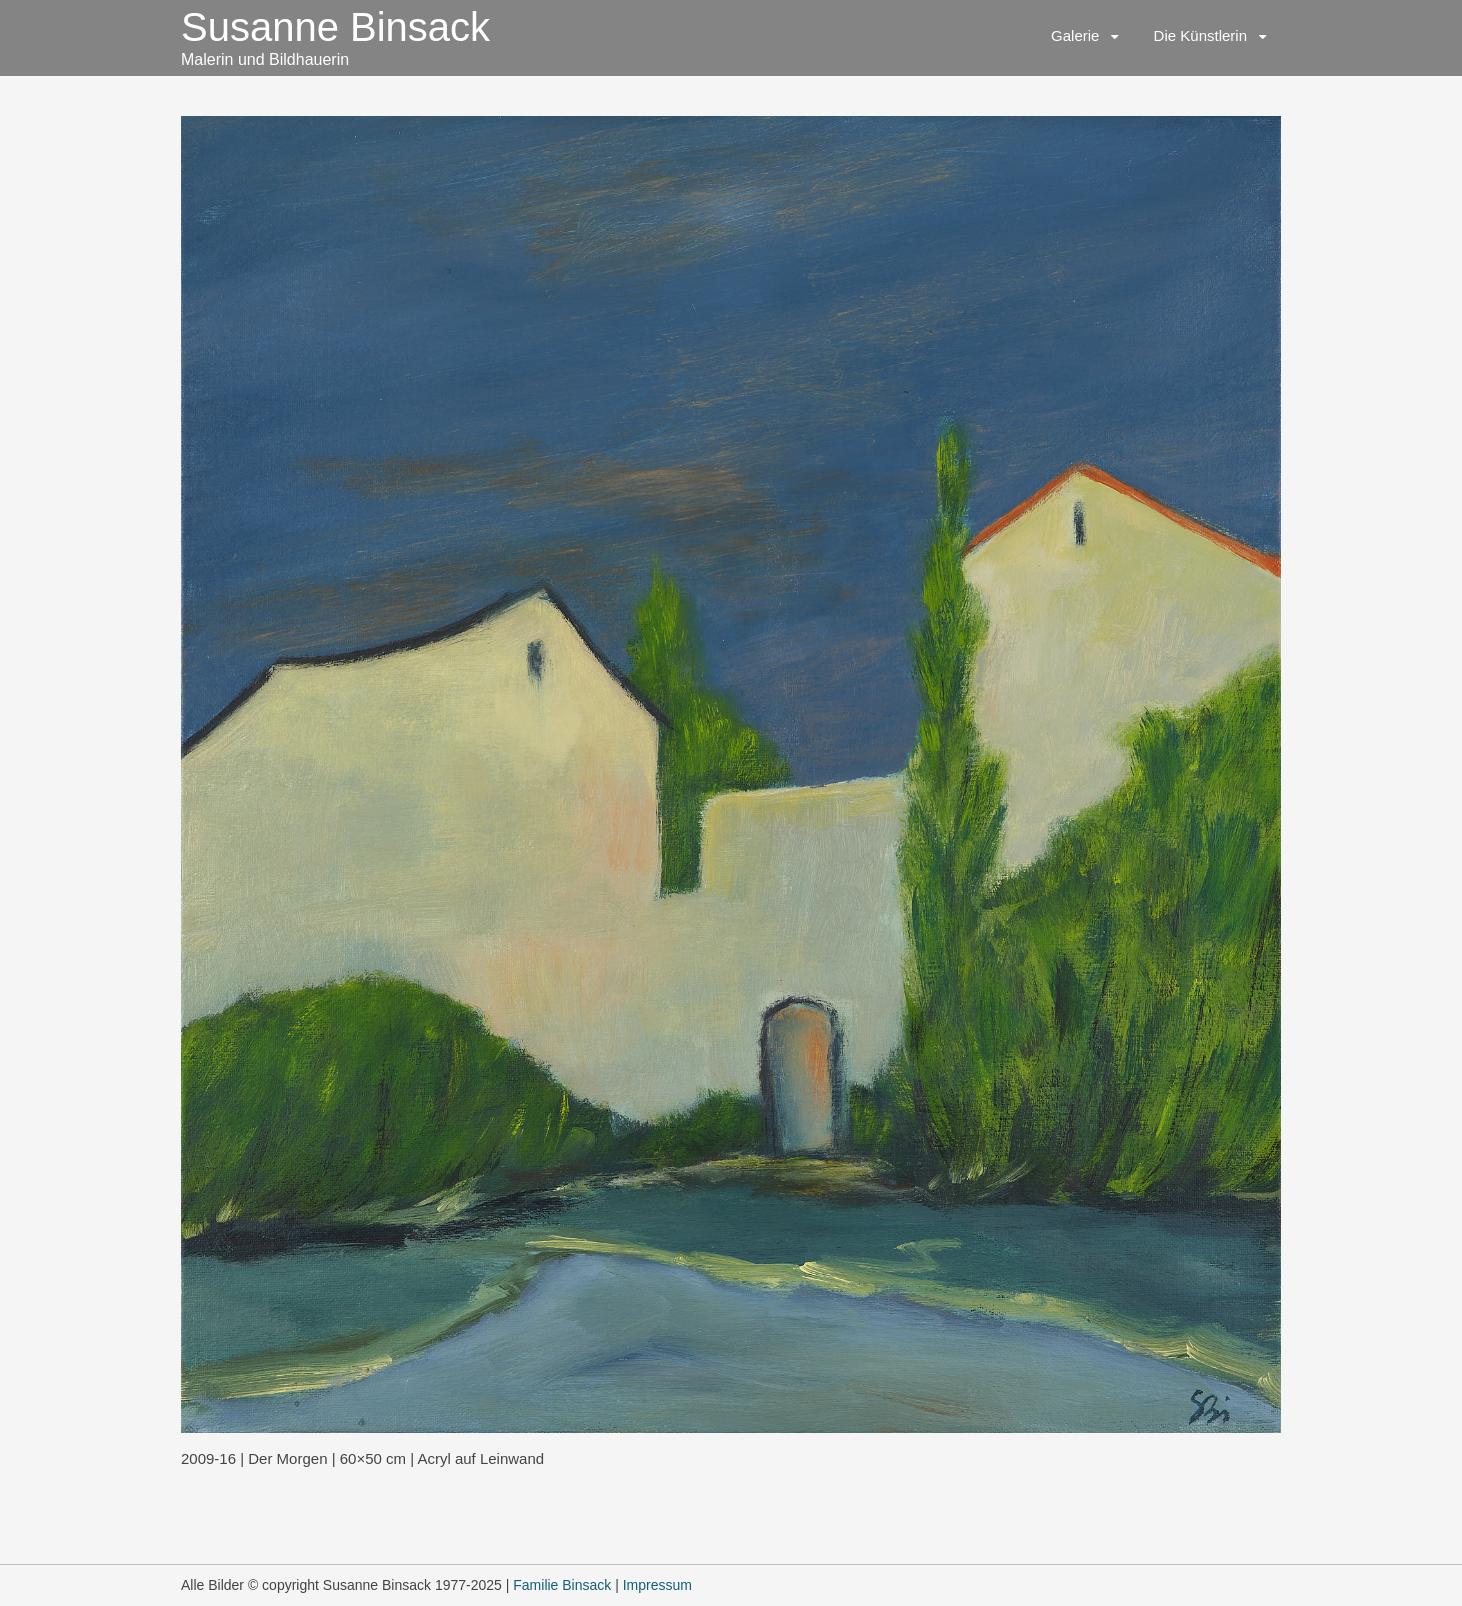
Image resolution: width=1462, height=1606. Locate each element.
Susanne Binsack (335, 27)
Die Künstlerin (1200, 35)
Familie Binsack (562, 1585)
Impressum (657, 1585)
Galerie (1075, 35)
